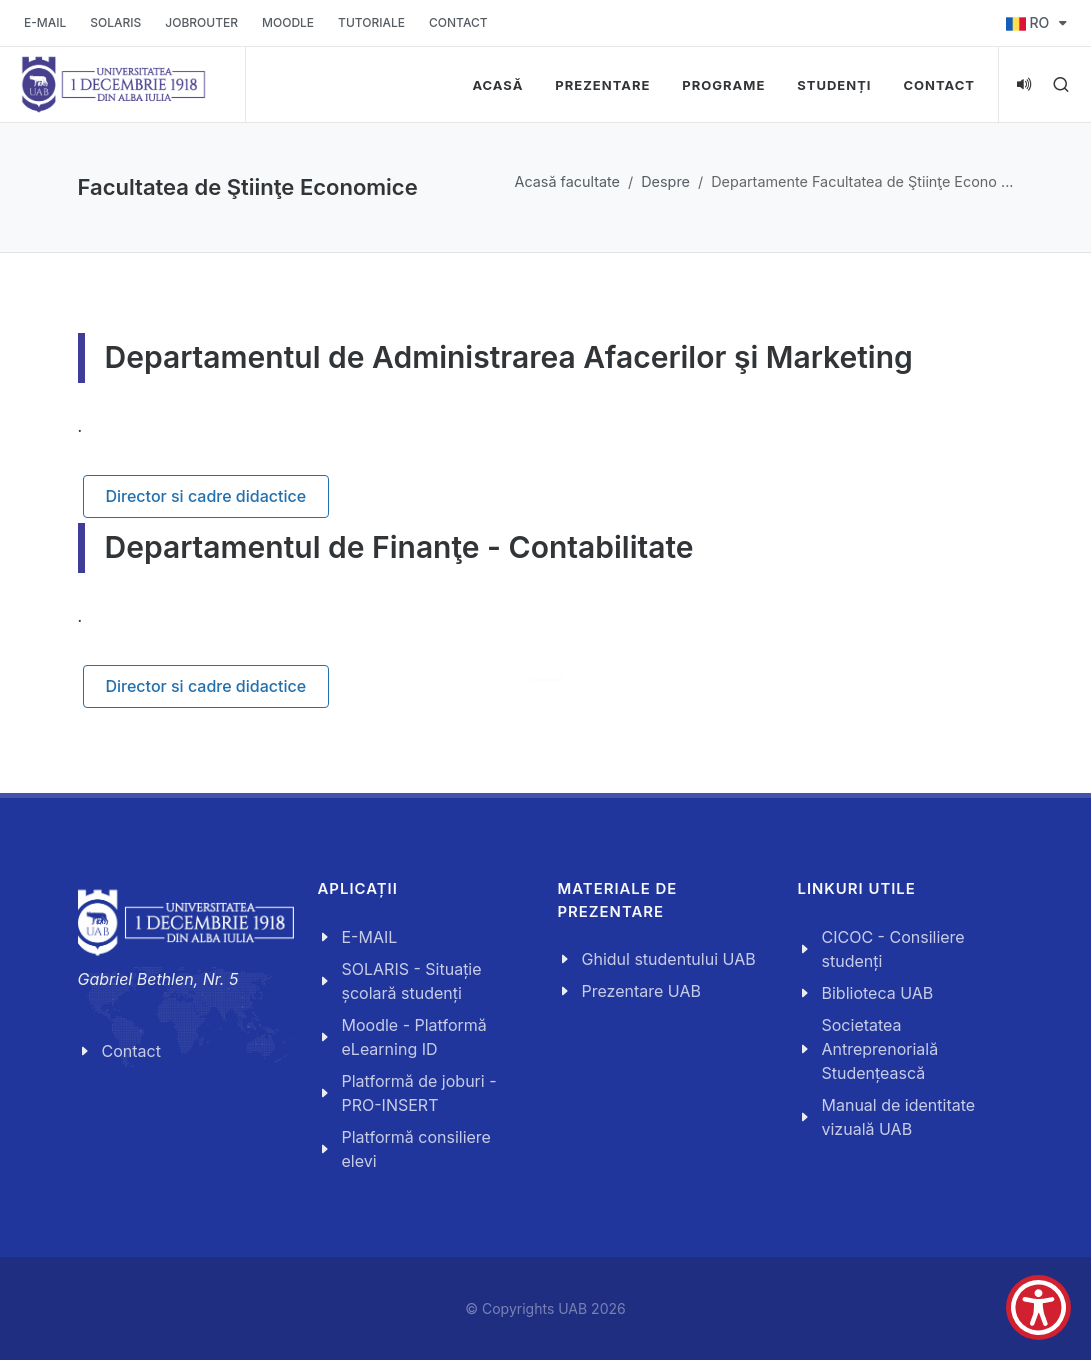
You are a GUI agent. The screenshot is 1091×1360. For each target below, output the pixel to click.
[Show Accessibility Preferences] (1038, 1307)
